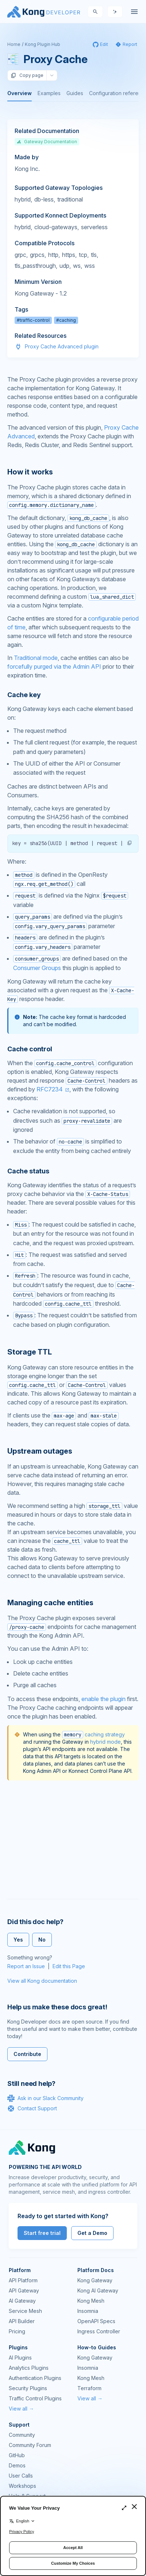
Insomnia (87, 2311)
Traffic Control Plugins (35, 2398)
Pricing (17, 2331)
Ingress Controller (98, 2331)
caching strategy (93, 1734)
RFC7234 (49, 1089)
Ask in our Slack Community (45, 2098)
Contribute (27, 2054)
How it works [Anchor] (30, 472)
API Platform (23, 2280)
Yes (18, 1939)
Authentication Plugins (35, 2378)
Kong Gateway (94, 2280)
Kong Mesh (90, 2301)
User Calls (21, 2476)
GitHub (17, 2455)
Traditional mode (36, 657)
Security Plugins (28, 2388)
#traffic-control (33, 320)
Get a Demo (92, 2233)
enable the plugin (103, 1699)
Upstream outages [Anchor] (39, 1451)
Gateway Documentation (47, 141)
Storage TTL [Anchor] (29, 1352)
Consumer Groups (37, 968)
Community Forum (30, 2445)
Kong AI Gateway (97, 2290)
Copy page (27, 75)
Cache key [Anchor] (24, 695)
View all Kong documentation (42, 1981)
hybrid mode (105, 1742)
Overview (19, 93)
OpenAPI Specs (96, 2321)
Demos (17, 2465)
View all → (21, 2408)
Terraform (89, 2388)
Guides (74, 93)
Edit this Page (69, 1966)
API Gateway (24, 2290)
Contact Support (32, 2108)
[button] (129, 843)
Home (13, 44)
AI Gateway (22, 2301)
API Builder (22, 2321)
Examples (49, 93)
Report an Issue (26, 1966)
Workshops (22, 2486)
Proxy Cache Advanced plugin (62, 346)
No (42, 1939)
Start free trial (42, 2233)
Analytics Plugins (29, 2368)
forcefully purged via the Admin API (54, 666)
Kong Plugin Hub (42, 44)
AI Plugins (20, 2357)
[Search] (95, 11)
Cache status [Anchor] (28, 1171)
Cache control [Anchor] (29, 1049)
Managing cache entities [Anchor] (50, 1602)
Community (22, 2435)
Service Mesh (25, 2311)
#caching (66, 320)
